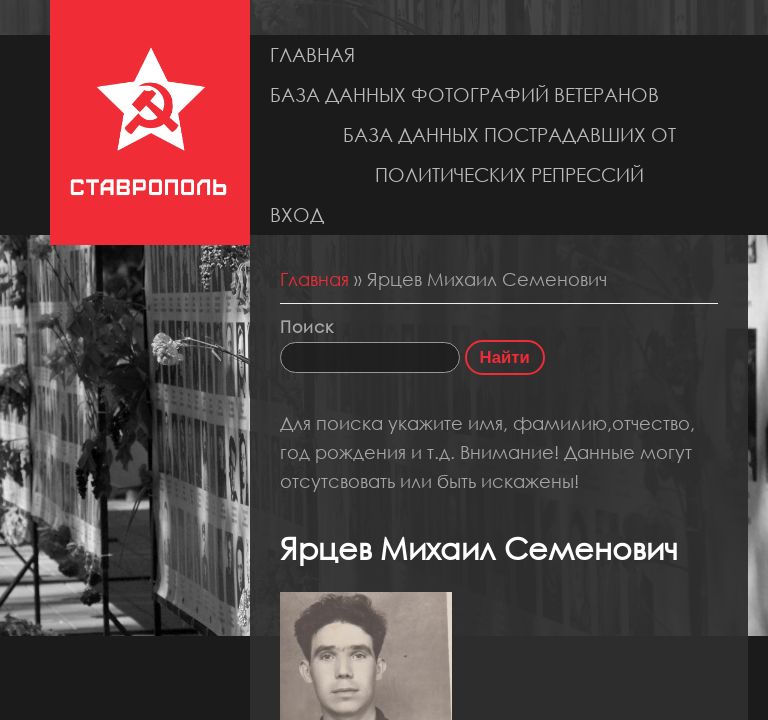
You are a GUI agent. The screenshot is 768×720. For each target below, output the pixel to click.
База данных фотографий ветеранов (464, 94)
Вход (297, 214)
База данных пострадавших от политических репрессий (509, 154)
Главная (312, 54)
